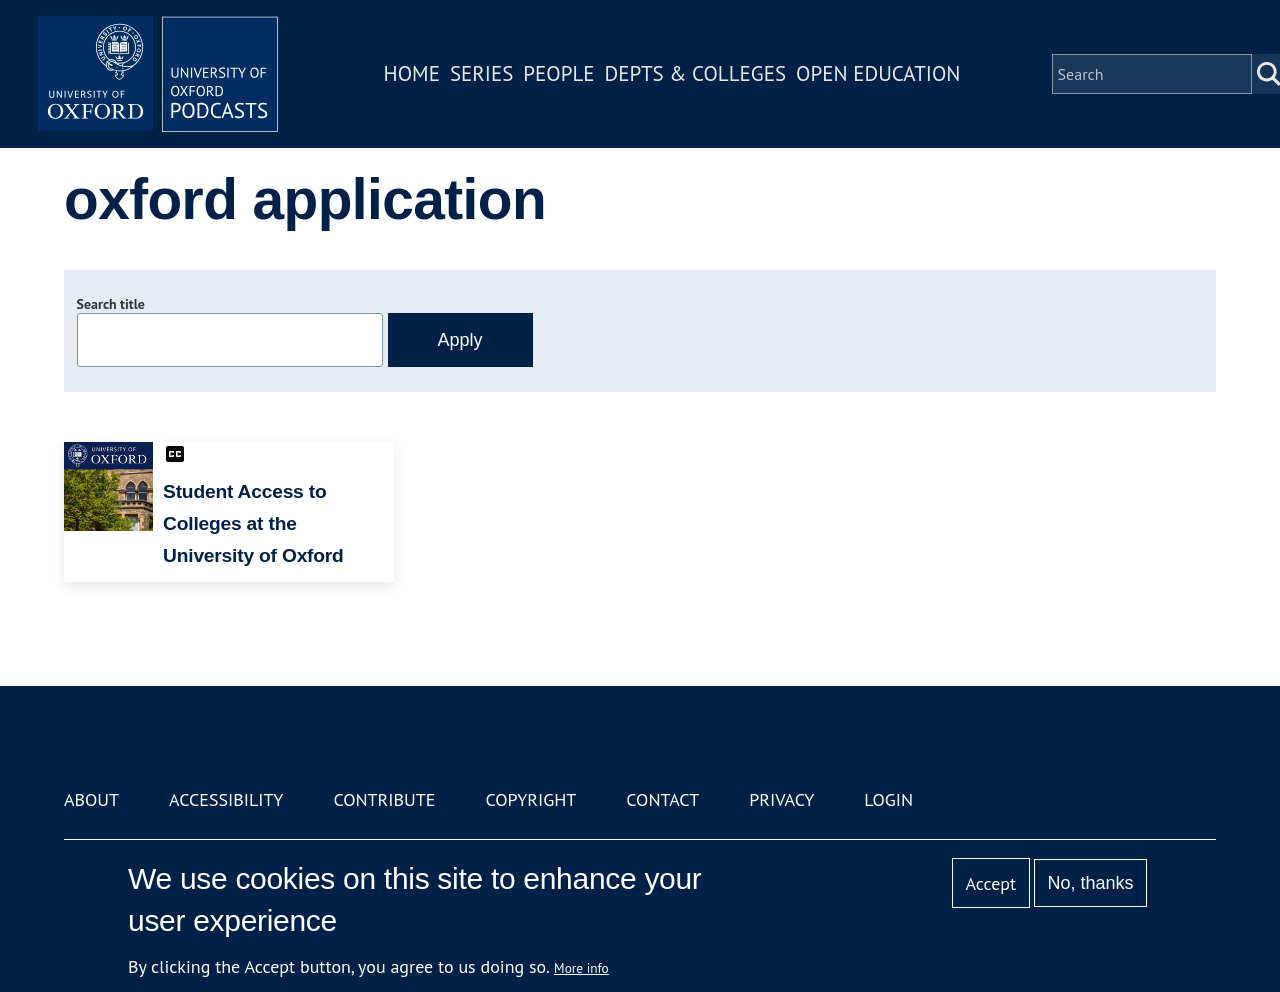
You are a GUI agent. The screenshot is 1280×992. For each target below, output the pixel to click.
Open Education (878, 73)
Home (412, 73)
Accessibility (226, 799)
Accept (990, 883)
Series (481, 73)
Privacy (781, 799)
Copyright (530, 799)
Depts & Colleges (696, 73)
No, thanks (1090, 883)
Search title (111, 304)
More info (581, 968)
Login (888, 799)
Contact (662, 799)
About (91, 799)
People (558, 73)
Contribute (384, 799)
